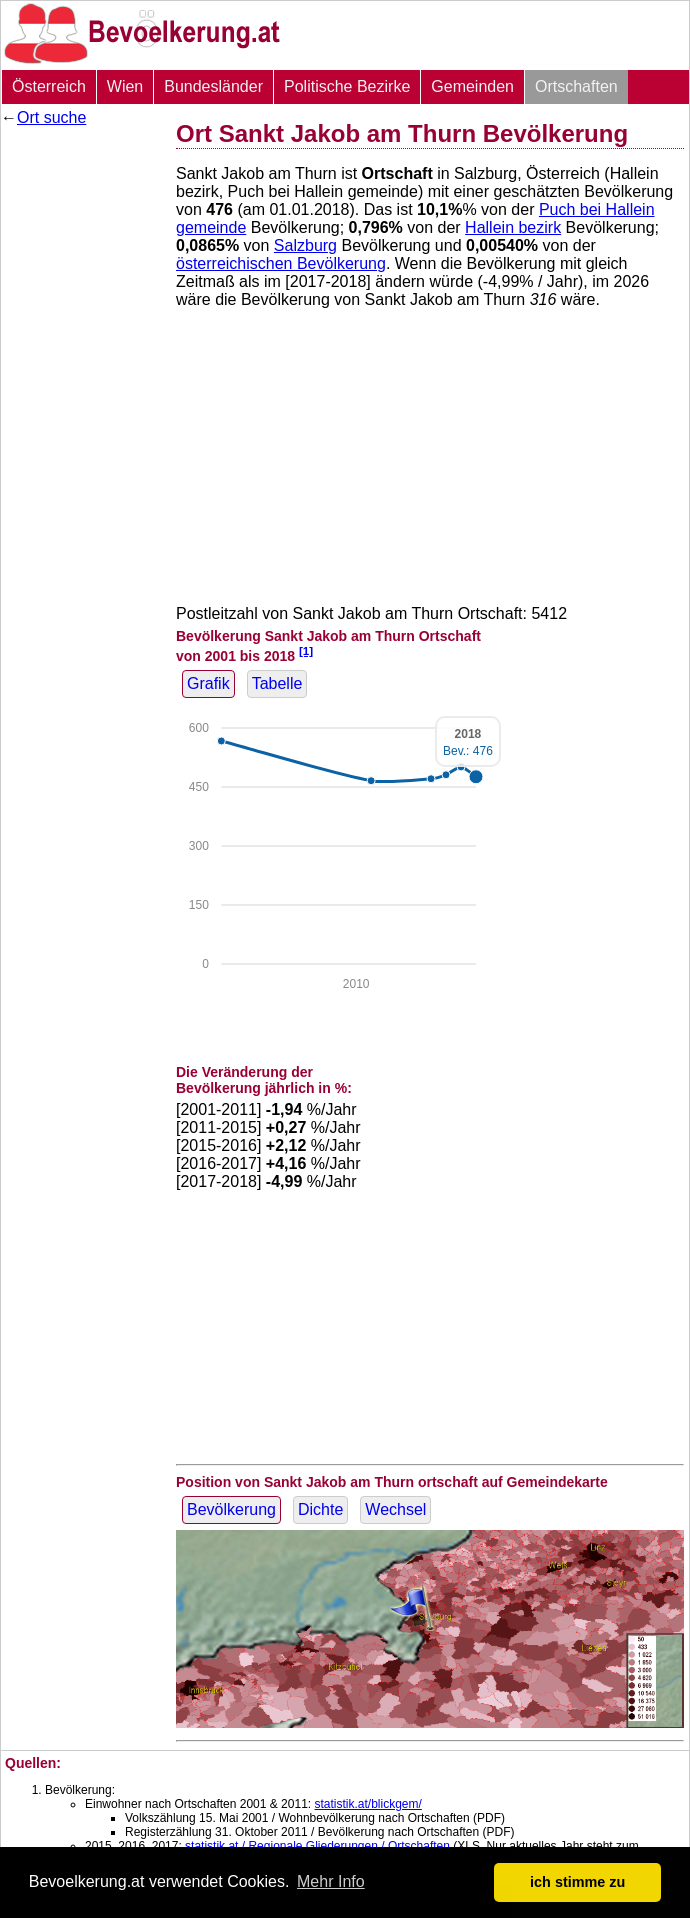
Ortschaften (576, 86)
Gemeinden (472, 86)
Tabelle (277, 683)
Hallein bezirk (513, 227)
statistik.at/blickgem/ (367, 1804)
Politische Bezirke (347, 86)
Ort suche (51, 117)
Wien (125, 86)
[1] (306, 650)
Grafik (208, 683)
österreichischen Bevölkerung (281, 263)
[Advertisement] (81, 435)
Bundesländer (213, 86)
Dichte (320, 1509)
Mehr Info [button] (331, 1881)
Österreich (49, 86)
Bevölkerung (231, 1509)
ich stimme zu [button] (577, 1882)
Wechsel (395, 1509)
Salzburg (305, 245)
